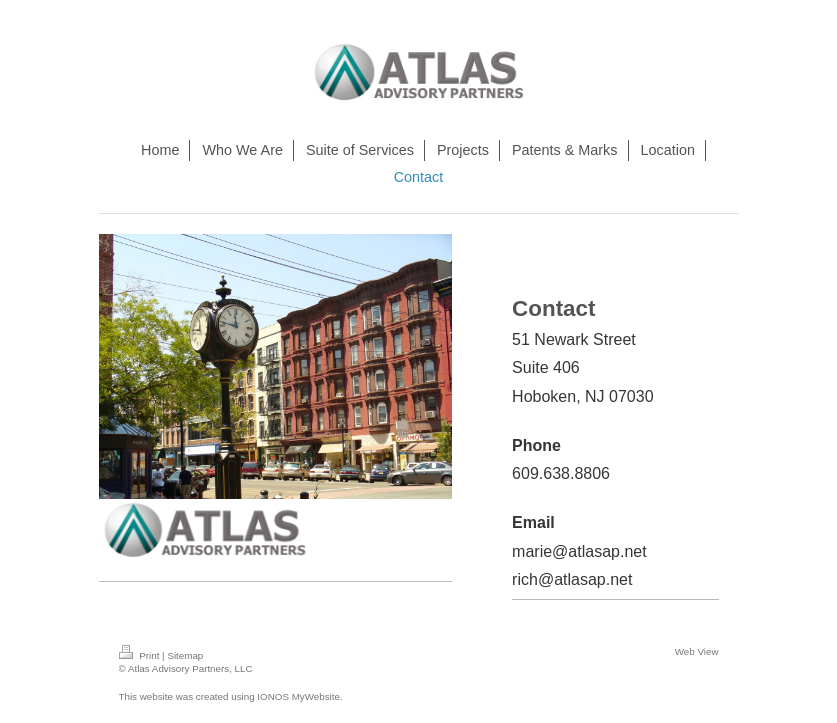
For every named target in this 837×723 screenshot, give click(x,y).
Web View (697, 651)
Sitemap (185, 655)
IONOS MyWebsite (298, 696)
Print (141, 655)
